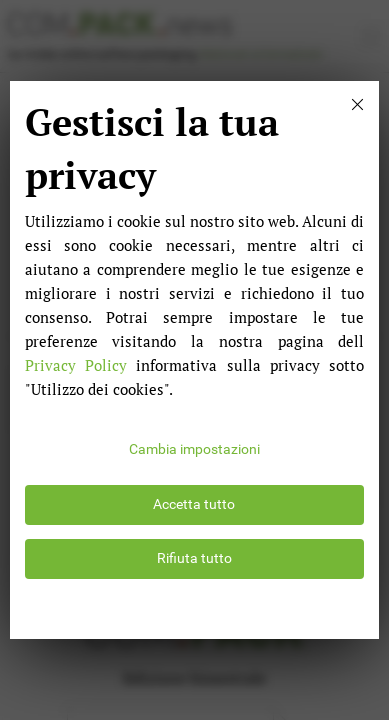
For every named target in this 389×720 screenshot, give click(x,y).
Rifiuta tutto (194, 558)
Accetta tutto (194, 504)
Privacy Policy (76, 365)
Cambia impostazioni (194, 449)
